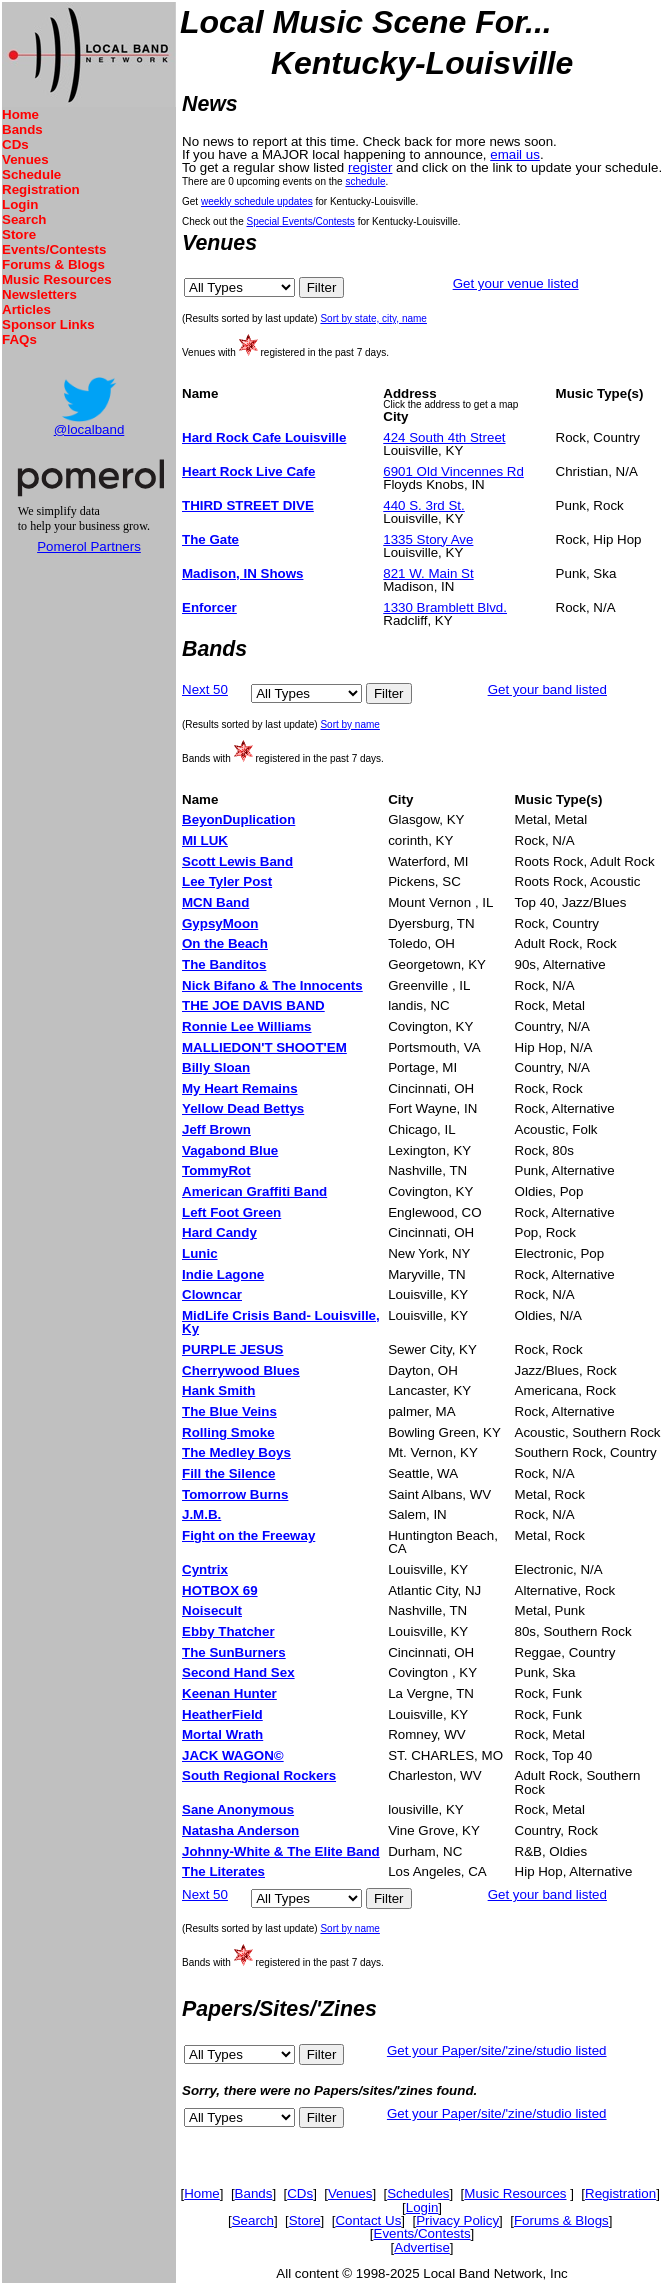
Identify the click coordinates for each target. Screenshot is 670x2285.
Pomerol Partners (89, 546)
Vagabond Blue (230, 1150)
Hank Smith (218, 1390)
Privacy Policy (457, 2220)
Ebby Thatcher (228, 1631)
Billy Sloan (216, 1067)
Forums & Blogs (53, 264)
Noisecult (212, 1610)
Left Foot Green (231, 1212)
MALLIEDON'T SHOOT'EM (264, 1047)
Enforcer (209, 607)
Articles (26, 309)
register (370, 167)
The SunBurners (234, 1652)
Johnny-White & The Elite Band (281, 1851)
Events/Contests (54, 249)
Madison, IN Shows (242, 573)
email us (515, 154)
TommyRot (216, 1170)
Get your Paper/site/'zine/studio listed (497, 2050)
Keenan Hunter (229, 1693)
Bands (22, 129)
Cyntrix (205, 1569)
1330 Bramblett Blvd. (445, 607)
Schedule (31, 174)
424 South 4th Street (444, 437)
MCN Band (215, 902)
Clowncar (212, 1294)
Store (19, 234)
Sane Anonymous (238, 1809)
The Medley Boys (236, 1452)
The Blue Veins (229, 1411)
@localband (89, 429)
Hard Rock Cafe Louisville (264, 437)
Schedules (418, 2193)
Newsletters (39, 294)
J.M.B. (201, 1514)
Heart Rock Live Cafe (248, 471)
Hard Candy (219, 1232)
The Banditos (224, 964)
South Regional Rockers (259, 1775)
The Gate (210, 539)
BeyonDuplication (238, 819)
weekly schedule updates (257, 201)
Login (20, 204)
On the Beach (225, 943)
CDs (15, 144)
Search (24, 219)
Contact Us (368, 2220)
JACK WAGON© (233, 1755)
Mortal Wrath (222, 1734)
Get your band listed (547, 689)
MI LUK (205, 840)
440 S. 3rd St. (424, 505)
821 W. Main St (428, 573)
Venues (25, 159)
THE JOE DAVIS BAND (253, 1005)
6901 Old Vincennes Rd (453, 471)
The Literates (223, 1871)
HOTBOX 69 (220, 1590)
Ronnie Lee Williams (247, 1026)
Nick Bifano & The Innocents (272, 985)
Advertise (422, 2247)
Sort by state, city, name (373, 318)
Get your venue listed (516, 283)
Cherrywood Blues (241, 1370)
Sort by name (349, 724)
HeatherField (222, 1714)
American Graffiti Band (254, 1191)
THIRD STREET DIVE (248, 505)
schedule (365, 181)
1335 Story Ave (428, 539)
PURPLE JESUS (232, 1349)
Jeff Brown (216, 1129)
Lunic (200, 1253)
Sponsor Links (48, 324)
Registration (41, 189)
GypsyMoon (220, 923)
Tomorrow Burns (235, 1494)
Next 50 (205, 689)
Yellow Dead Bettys (243, 1108)
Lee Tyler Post (227, 881)
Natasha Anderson (240, 1830)
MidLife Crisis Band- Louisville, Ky (281, 1322)
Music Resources (57, 279)
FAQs (19, 339)
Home (20, 114)
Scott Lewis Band (237, 861)
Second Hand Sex (238, 1672)
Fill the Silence (228, 1473)
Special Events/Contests (300, 221)
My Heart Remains (240, 1088)
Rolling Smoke (228, 1432)
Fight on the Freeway (248, 1535)
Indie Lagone (223, 1274)
